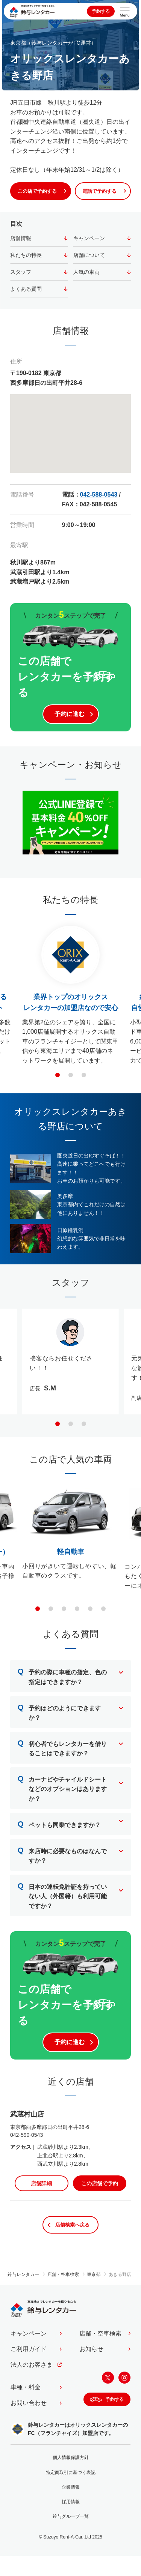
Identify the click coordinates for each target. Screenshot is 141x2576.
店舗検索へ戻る (72, 2225)
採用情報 (71, 2501)
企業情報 (71, 2487)
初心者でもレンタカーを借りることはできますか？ (62, 1747)
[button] (57, 1075)
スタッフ (20, 272)
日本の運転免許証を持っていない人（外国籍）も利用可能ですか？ (62, 1894)
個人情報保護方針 (71, 2457)
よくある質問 (26, 289)
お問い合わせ (29, 2403)
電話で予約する (99, 191)
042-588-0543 (99, 494)
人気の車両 (86, 272)
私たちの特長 (26, 255)
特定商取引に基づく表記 (71, 2472)
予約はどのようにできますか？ (59, 1711)
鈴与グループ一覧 (71, 2516)
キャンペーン (89, 238)
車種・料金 (26, 2387)
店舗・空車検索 (100, 2333)
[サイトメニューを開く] (125, 11)
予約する (101, 11)
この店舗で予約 (99, 2183)
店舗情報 (20, 238)
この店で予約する (37, 191)
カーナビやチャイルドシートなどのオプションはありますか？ (62, 1787)
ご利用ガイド (29, 2349)
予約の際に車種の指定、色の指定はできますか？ (62, 1675)
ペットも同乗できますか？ (59, 1824)
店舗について (89, 255)
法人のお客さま (32, 2364)
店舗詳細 (41, 2183)
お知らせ (91, 2349)
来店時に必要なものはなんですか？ (62, 1854)
